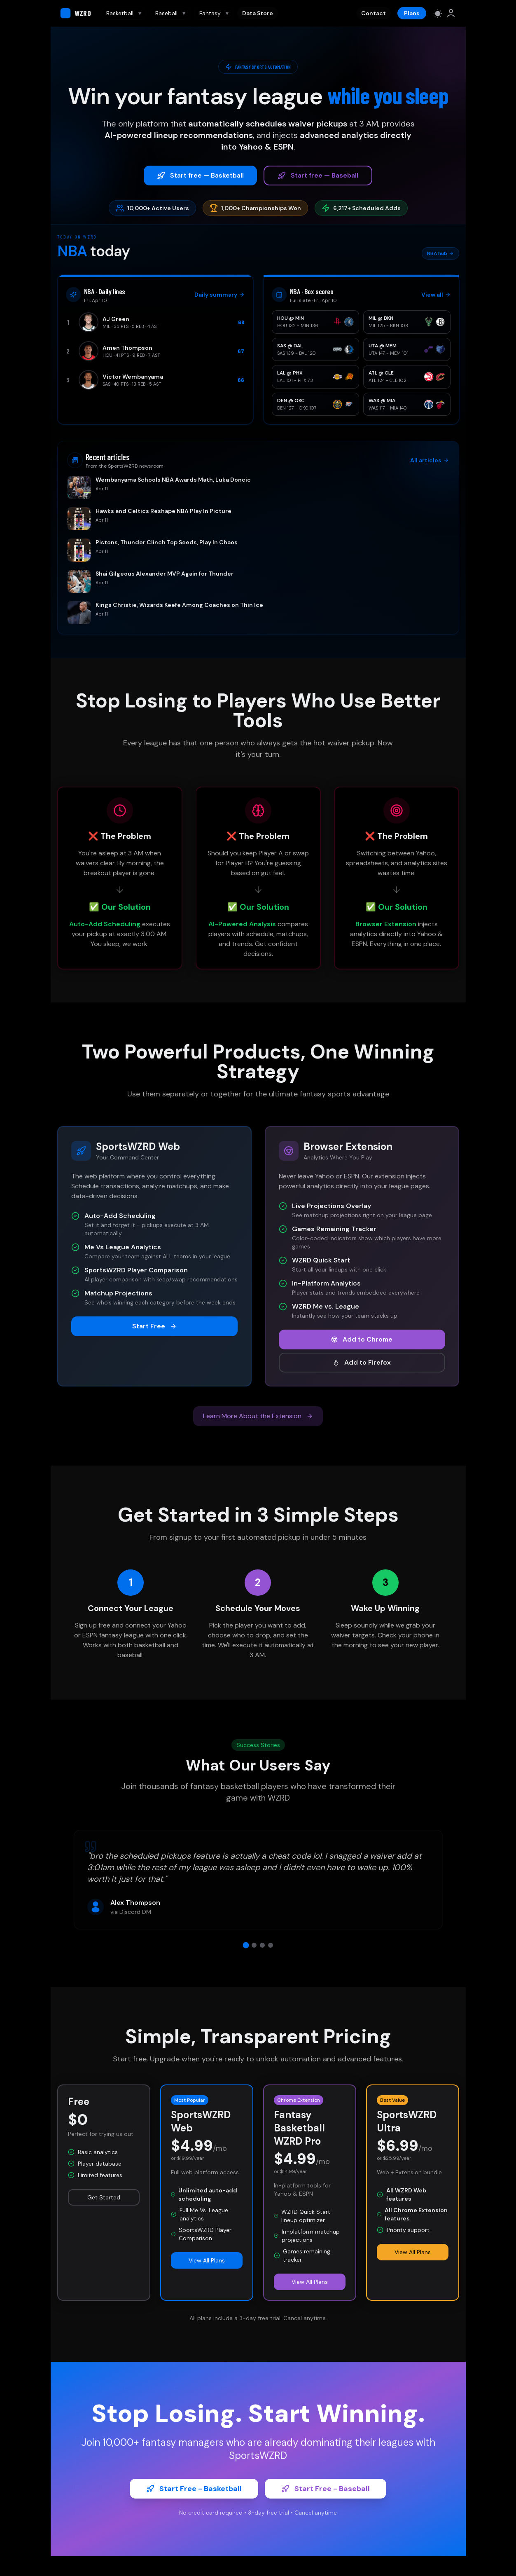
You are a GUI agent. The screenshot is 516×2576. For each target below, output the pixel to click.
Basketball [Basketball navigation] (123, 13)
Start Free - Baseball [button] (325, 2489)
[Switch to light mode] (438, 13)
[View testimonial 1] (246, 1945)
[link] (451, 13)
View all (436, 294)
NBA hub (440, 253)
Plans (412, 13)
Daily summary (219, 294)
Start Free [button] (154, 1326)
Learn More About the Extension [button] (258, 1416)
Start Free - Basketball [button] (194, 2489)
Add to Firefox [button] (362, 1362)
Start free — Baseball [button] (318, 175)
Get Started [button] (103, 2197)
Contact (373, 13)
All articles (429, 460)
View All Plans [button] (207, 2260)
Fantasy (214, 13)
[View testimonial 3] (262, 1945)
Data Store (257, 13)
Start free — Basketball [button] (200, 175)
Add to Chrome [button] (361, 1339)
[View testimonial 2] (254, 1945)
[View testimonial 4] (270, 1945)
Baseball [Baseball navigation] (170, 13)
